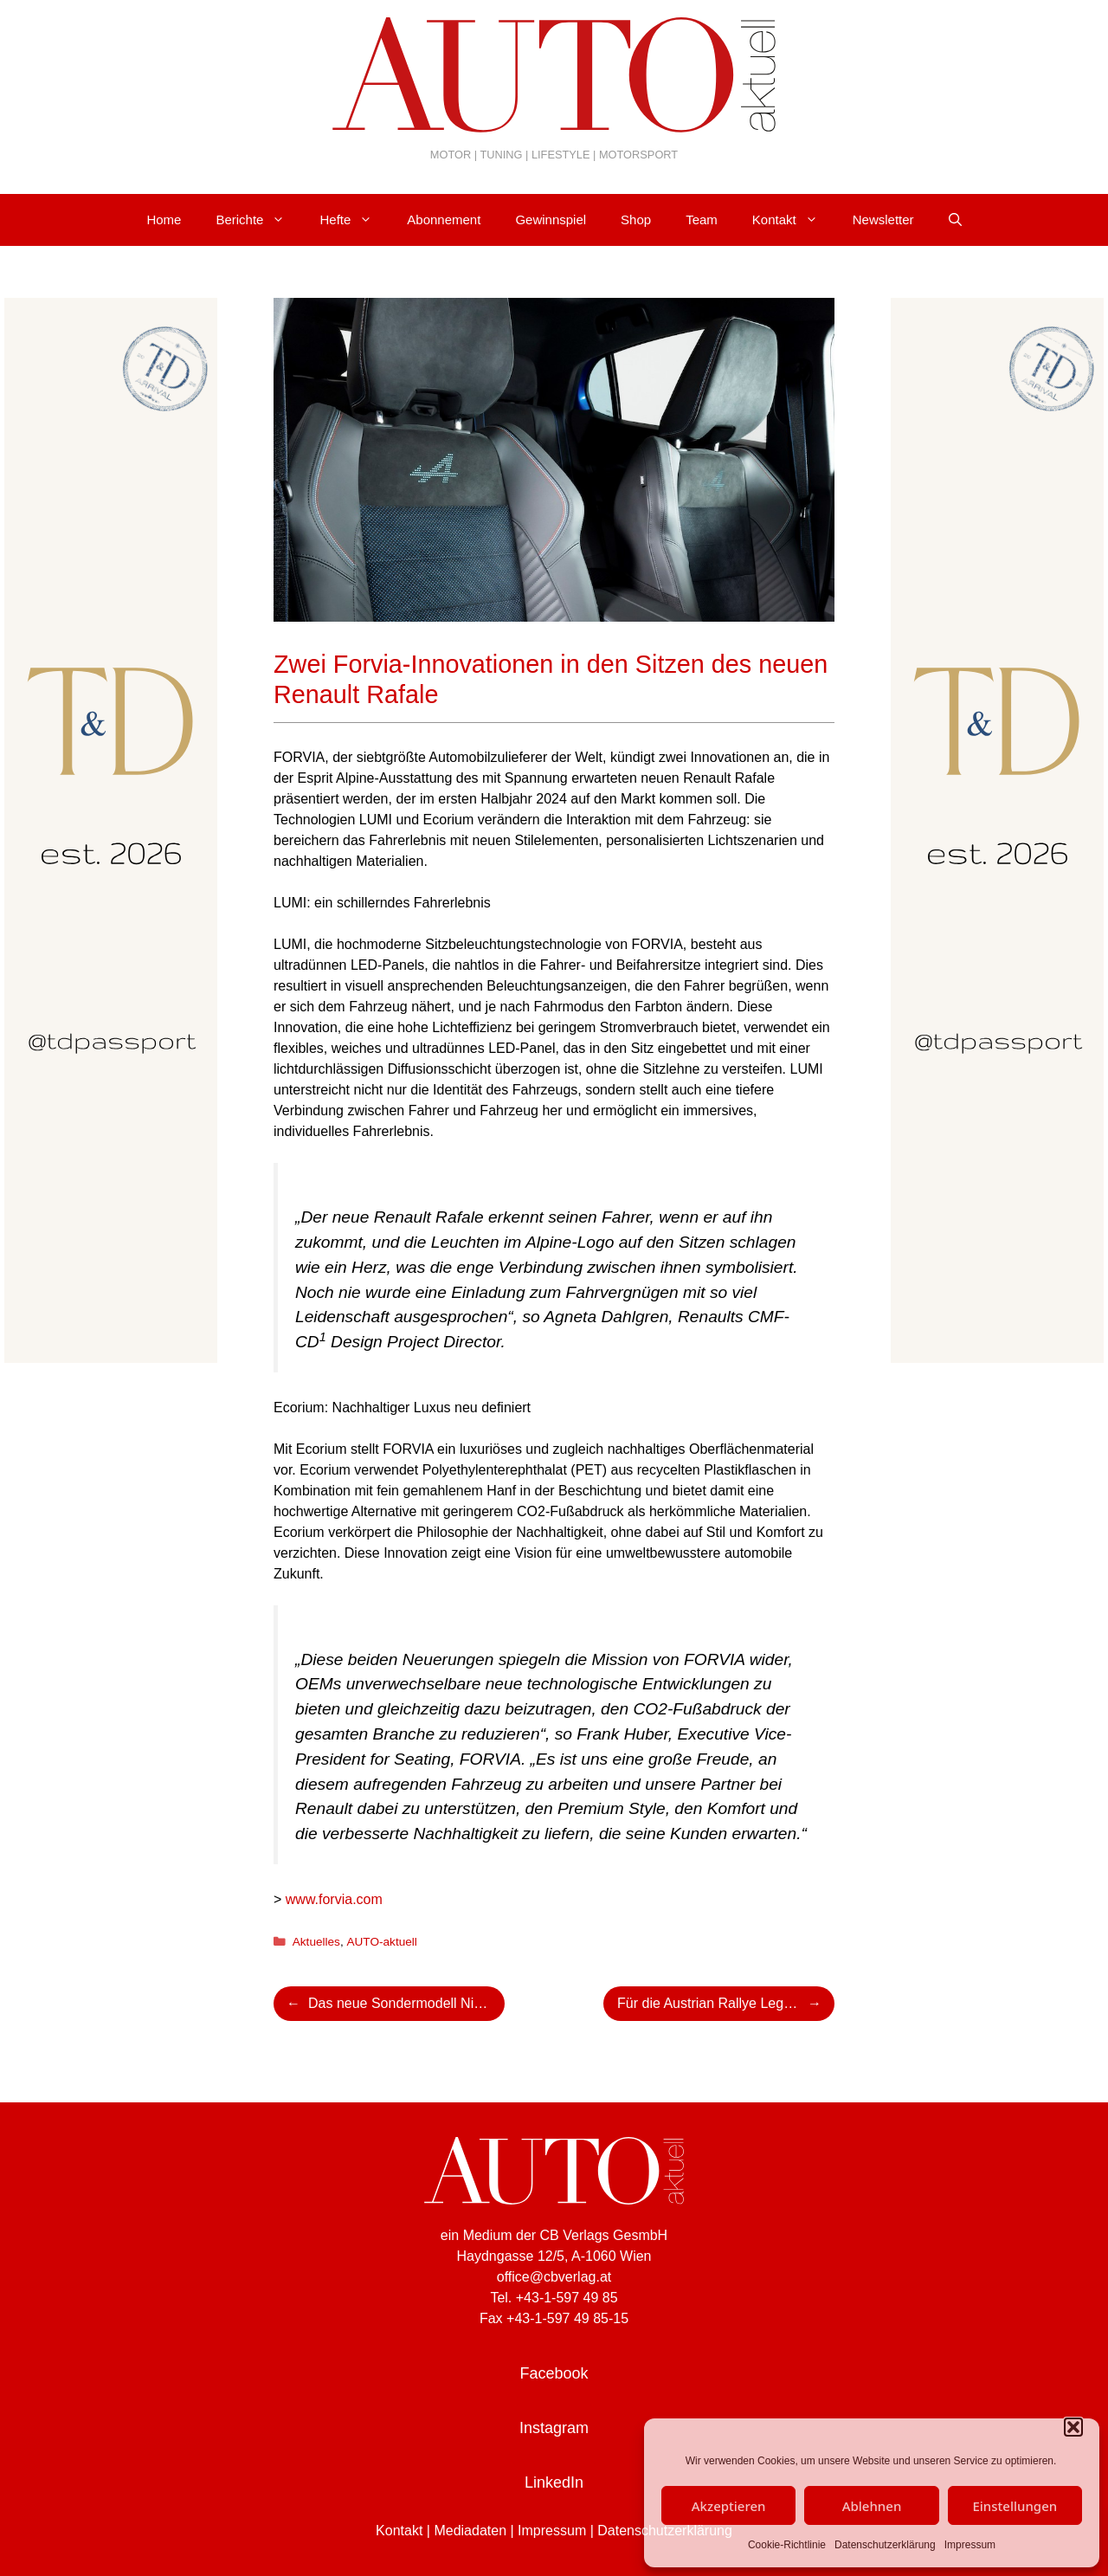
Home (163, 219)
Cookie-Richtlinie (787, 2545)
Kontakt (793, 220)
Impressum (969, 2545)
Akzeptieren (729, 2506)
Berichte (259, 220)
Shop (636, 219)
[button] (1073, 2427)
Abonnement (443, 219)
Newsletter (883, 219)
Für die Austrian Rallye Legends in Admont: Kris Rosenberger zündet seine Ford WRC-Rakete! (725, 2003)
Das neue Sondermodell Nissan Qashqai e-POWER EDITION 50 (406, 2003)
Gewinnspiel (550, 219)
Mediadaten (470, 2530)
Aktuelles (316, 1941)
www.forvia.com (334, 1899)
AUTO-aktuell (381, 1941)
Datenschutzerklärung (885, 2545)
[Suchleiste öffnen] (955, 220)
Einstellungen (1014, 2506)
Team (702, 219)
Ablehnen (872, 2506)
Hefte (354, 220)
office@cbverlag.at (554, 2276)
